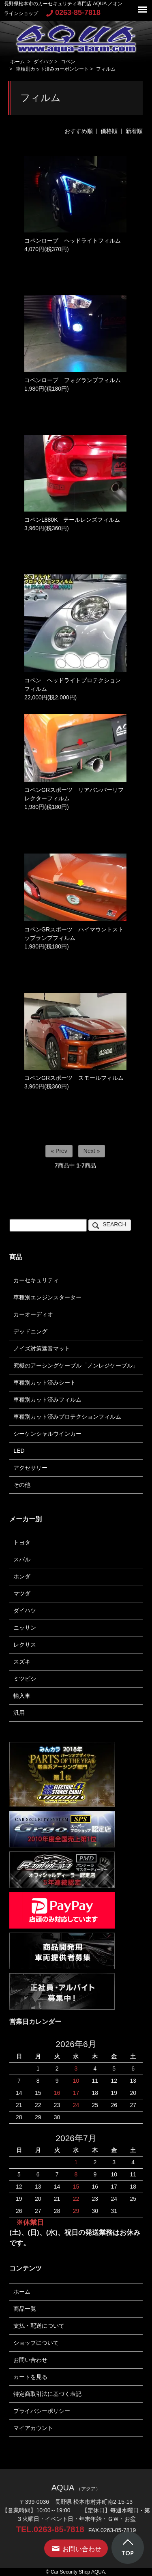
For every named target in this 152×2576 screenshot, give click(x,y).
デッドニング (30, 1331)
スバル (21, 1559)
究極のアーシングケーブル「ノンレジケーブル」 (75, 1365)
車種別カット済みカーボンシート (52, 69)
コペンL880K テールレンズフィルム (72, 519)
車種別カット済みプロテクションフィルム (67, 1416)
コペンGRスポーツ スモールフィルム (76, 1078)
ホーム (17, 62)
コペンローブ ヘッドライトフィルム (72, 240)
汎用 (19, 1712)
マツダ (21, 1593)
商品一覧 (24, 2308)
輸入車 (21, 1695)
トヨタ (21, 1542)
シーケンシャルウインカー (47, 1433)
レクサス (24, 1644)
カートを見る (30, 2377)
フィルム (106, 69)
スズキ (21, 1661)
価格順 (109, 131)
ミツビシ (24, 1678)
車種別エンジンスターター (47, 1297)
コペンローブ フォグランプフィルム (72, 380)
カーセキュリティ (36, 1280)
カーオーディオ (33, 1314)
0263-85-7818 (73, 13)
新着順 (134, 131)
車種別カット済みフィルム (47, 1399)
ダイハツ (43, 62)
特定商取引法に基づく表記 (47, 2394)
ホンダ (21, 1576)
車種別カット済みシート (44, 1382)
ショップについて (36, 2342)
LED (18, 1450)
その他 (21, 1485)
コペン (68, 62)
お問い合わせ (30, 2360)
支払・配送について (38, 2325)
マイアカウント (33, 2428)
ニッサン (24, 1627)
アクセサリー (30, 1467)
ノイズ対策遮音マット (41, 1348)
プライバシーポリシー (41, 2411)
